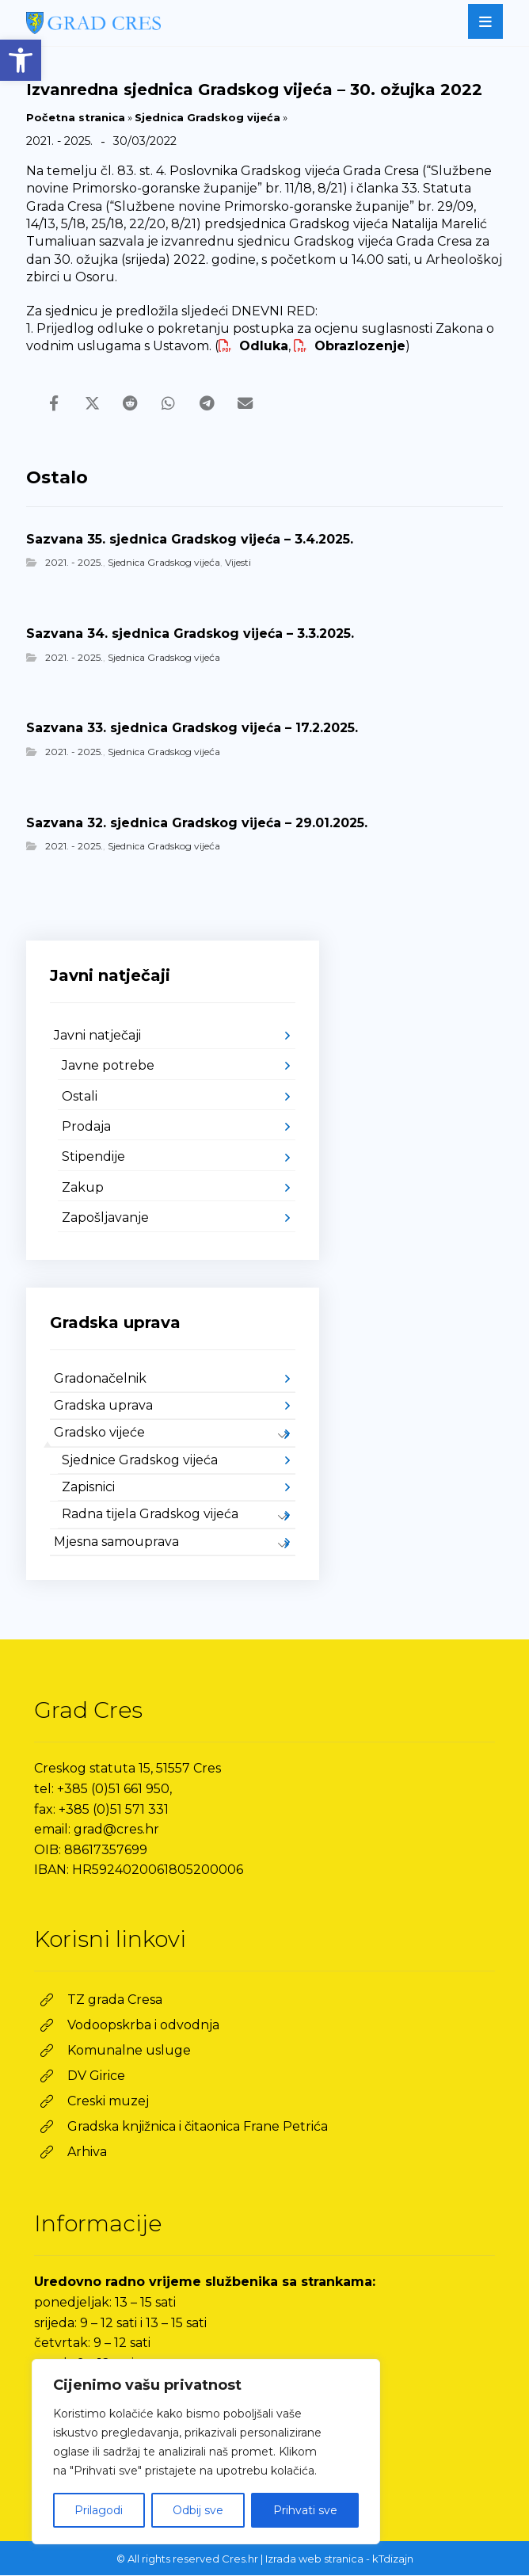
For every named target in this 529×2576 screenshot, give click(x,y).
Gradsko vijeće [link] (99, 1433)
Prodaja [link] (86, 1127)
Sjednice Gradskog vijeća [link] (140, 1460)
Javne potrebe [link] (108, 1066)
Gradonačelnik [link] (100, 1379)
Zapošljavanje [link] (105, 1219)
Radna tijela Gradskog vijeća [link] (150, 1515)
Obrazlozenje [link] (349, 345)
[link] (20, 60)
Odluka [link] (253, 345)
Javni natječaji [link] (97, 1036)
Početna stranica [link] (75, 117)
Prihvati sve (305, 2510)
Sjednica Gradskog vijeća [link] (207, 117)
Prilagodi (98, 2510)
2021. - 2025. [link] (74, 564)
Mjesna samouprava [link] (116, 1542)
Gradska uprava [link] (103, 1406)
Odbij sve (198, 2510)
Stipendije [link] (93, 1158)
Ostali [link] (79, 1097)
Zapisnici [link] (88, 1488)
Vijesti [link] (238, 564)
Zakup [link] (83, 1188)
